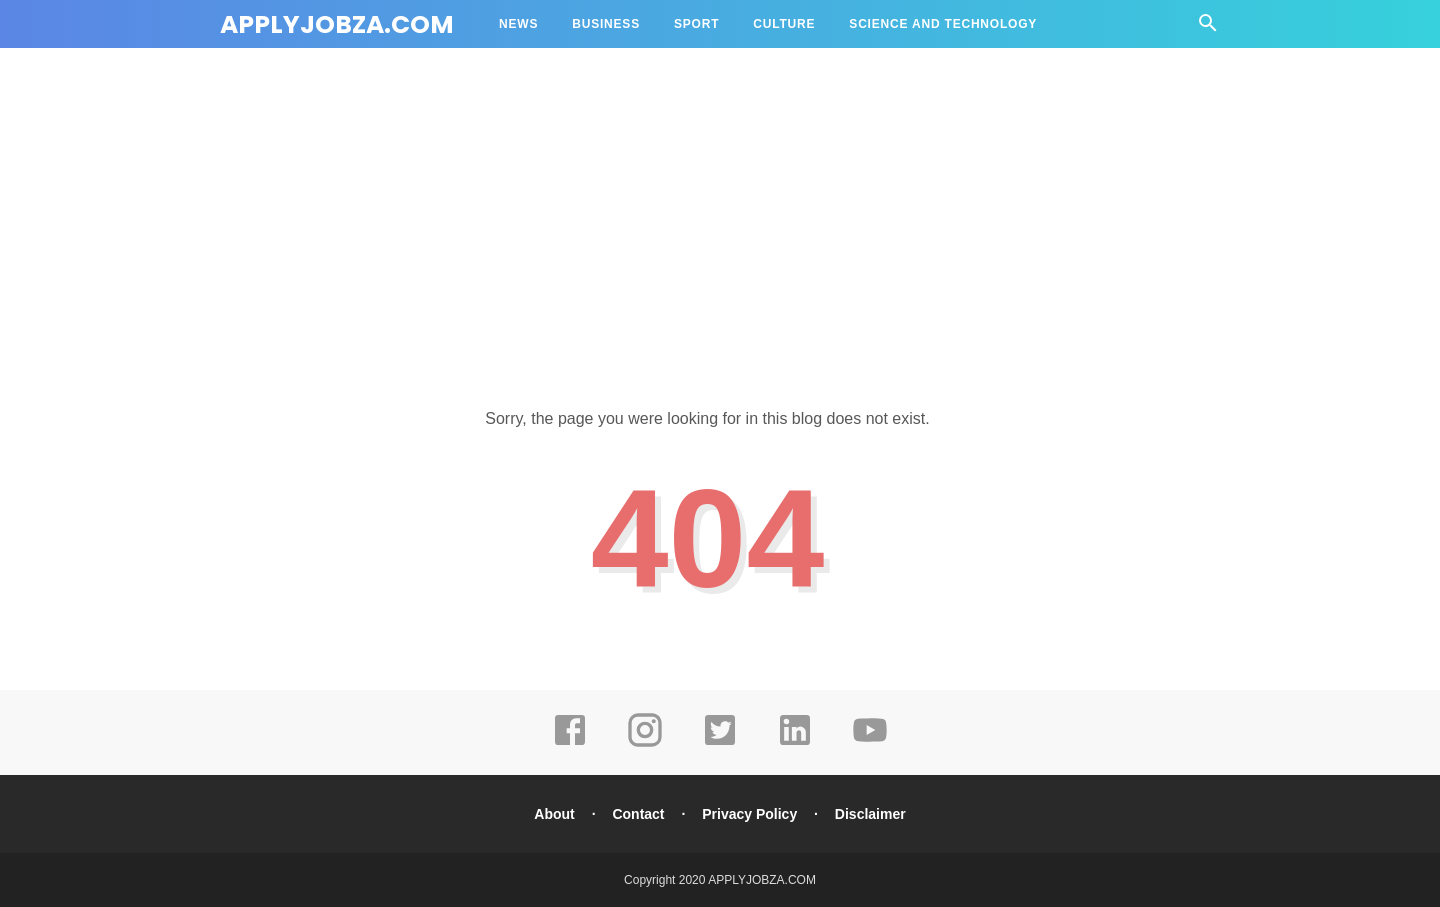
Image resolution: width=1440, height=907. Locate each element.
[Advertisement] (720, 210)
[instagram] (645, 744)
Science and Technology (943, 24)
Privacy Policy (749, 814)
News (518, 24)
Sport (696, 24)
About (554, 814)
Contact (638, 814)
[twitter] (720, 744)
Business (606, 24)
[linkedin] (795, 744)
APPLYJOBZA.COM (337, 24)
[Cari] (1208, 28)
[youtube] (870, 744)
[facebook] (570, 744)
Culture (784, 24)
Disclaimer (870, 814)
